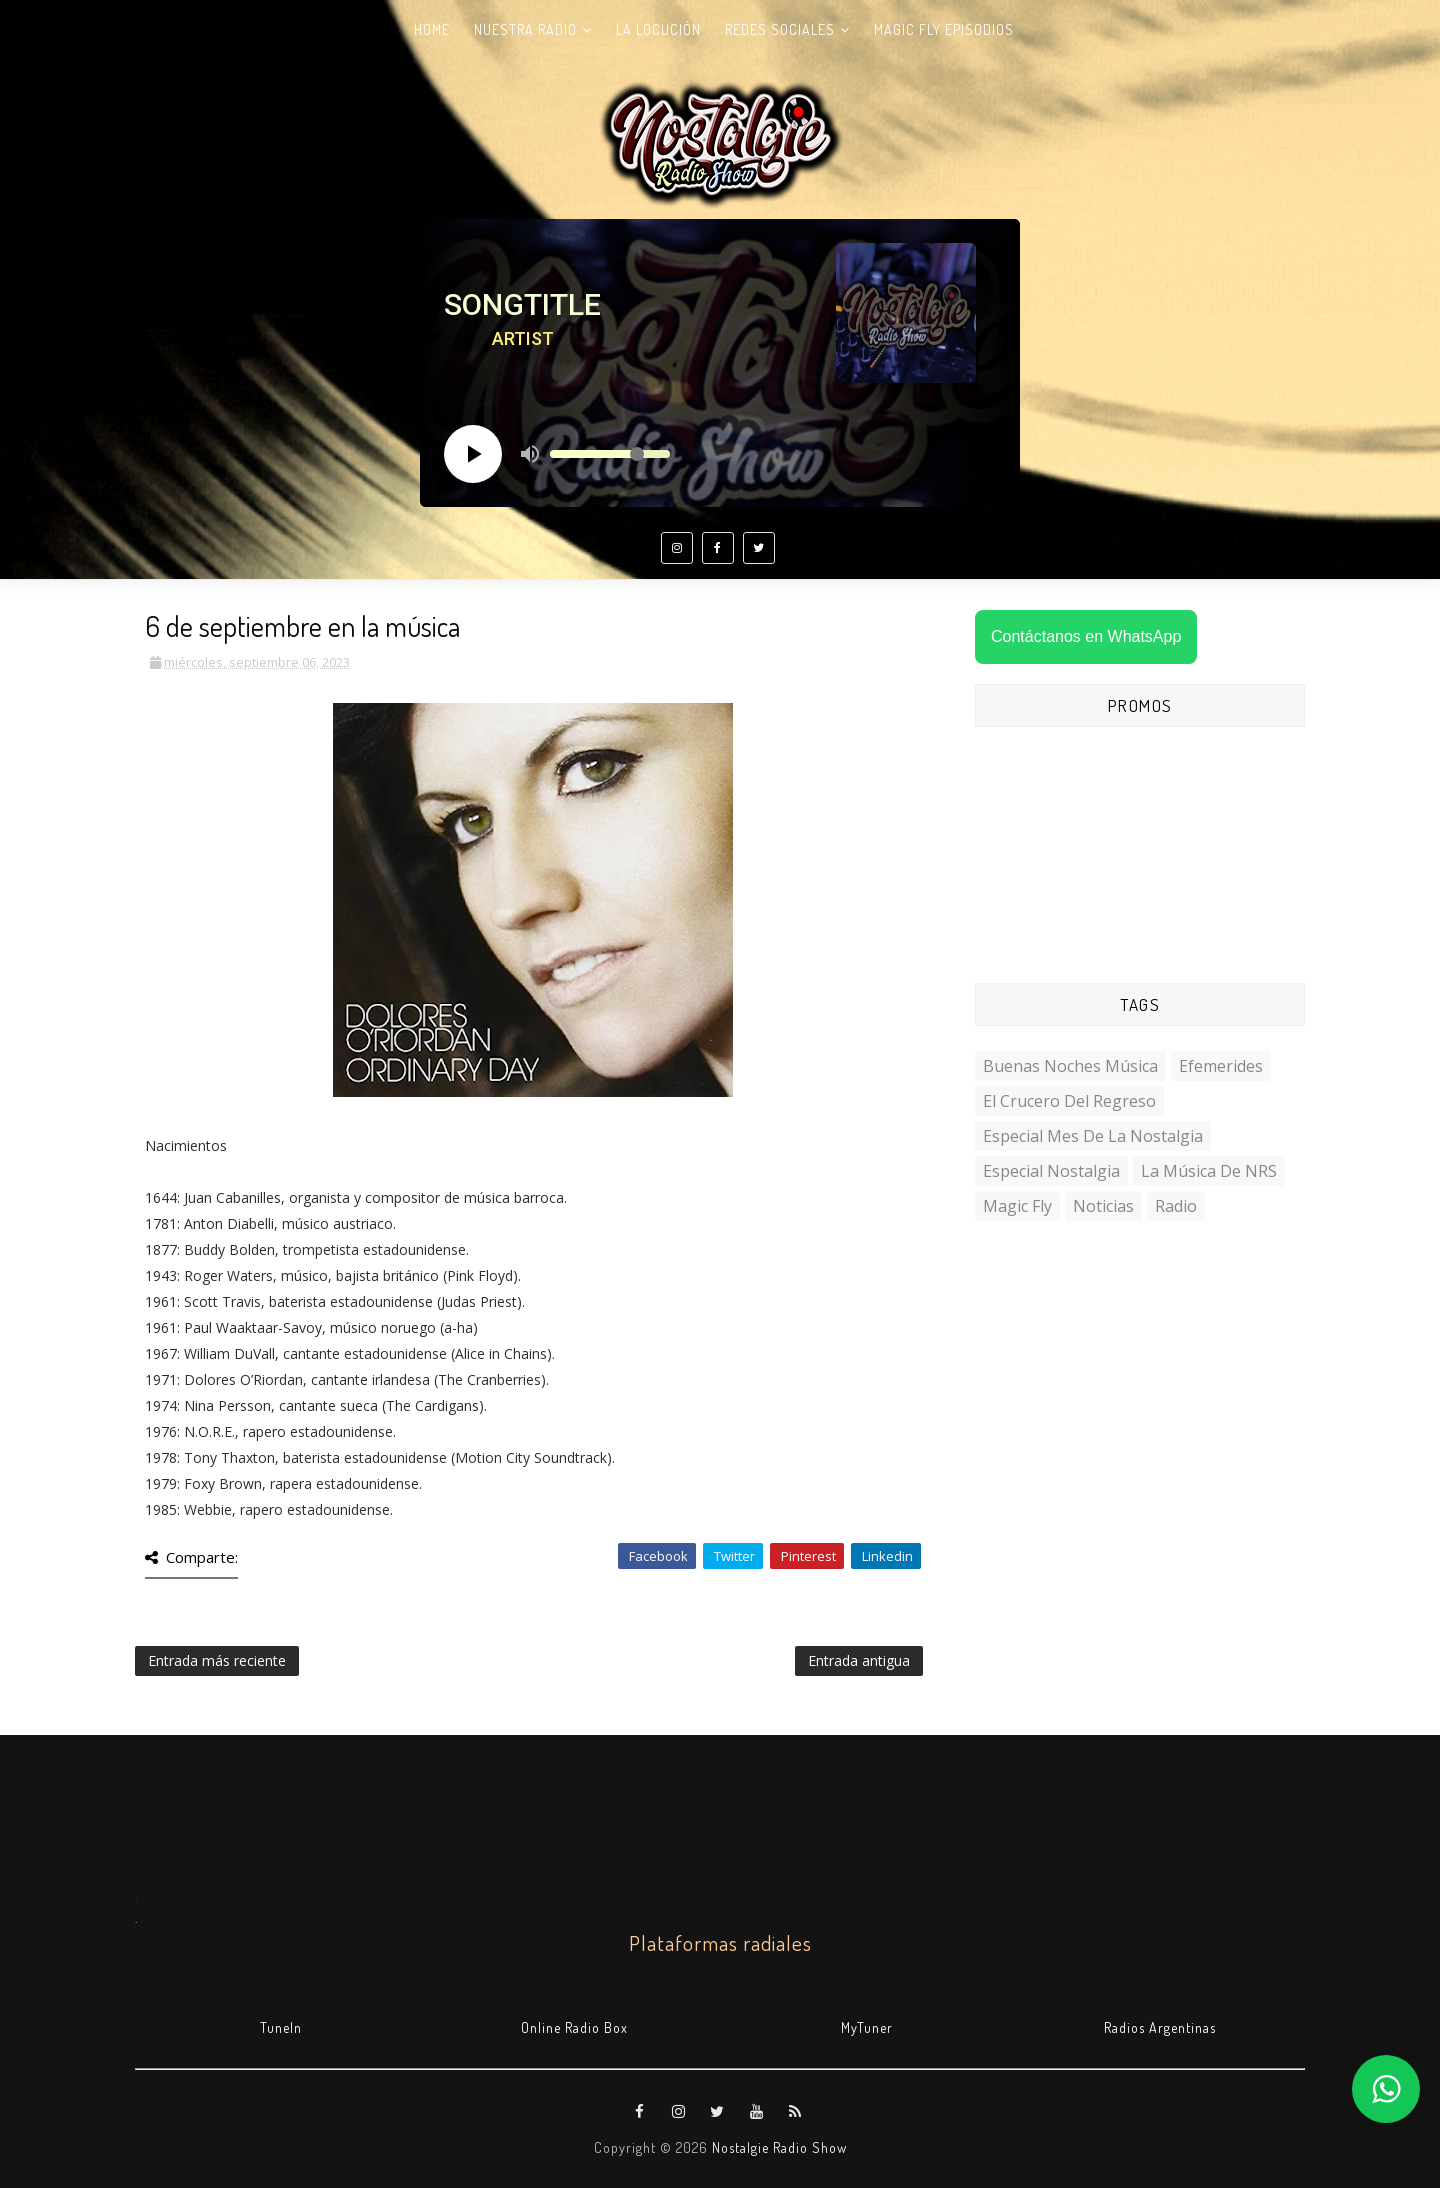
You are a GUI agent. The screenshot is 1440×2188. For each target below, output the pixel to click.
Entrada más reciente (217, 1660)
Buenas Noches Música (1070, 1066)
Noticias (1103, 1206)
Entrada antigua (859, 1660)
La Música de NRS (1209, 1171)
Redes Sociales (780, 29)
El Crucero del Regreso (1069, 1101)
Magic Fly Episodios (944, 29)
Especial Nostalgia (1051, 1171)
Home (432, 29)
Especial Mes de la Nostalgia (1093, 1136)
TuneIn (281, 2027)
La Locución (658, 29)
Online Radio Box (574, 2027)
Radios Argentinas (1160, 2027)
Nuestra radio (525, 29)
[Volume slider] (610, 454)
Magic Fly (1017, 1206)
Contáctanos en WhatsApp (1086, 636)
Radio (1176, 1206)
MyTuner (867, 2027)
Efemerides (1221, 1066)
